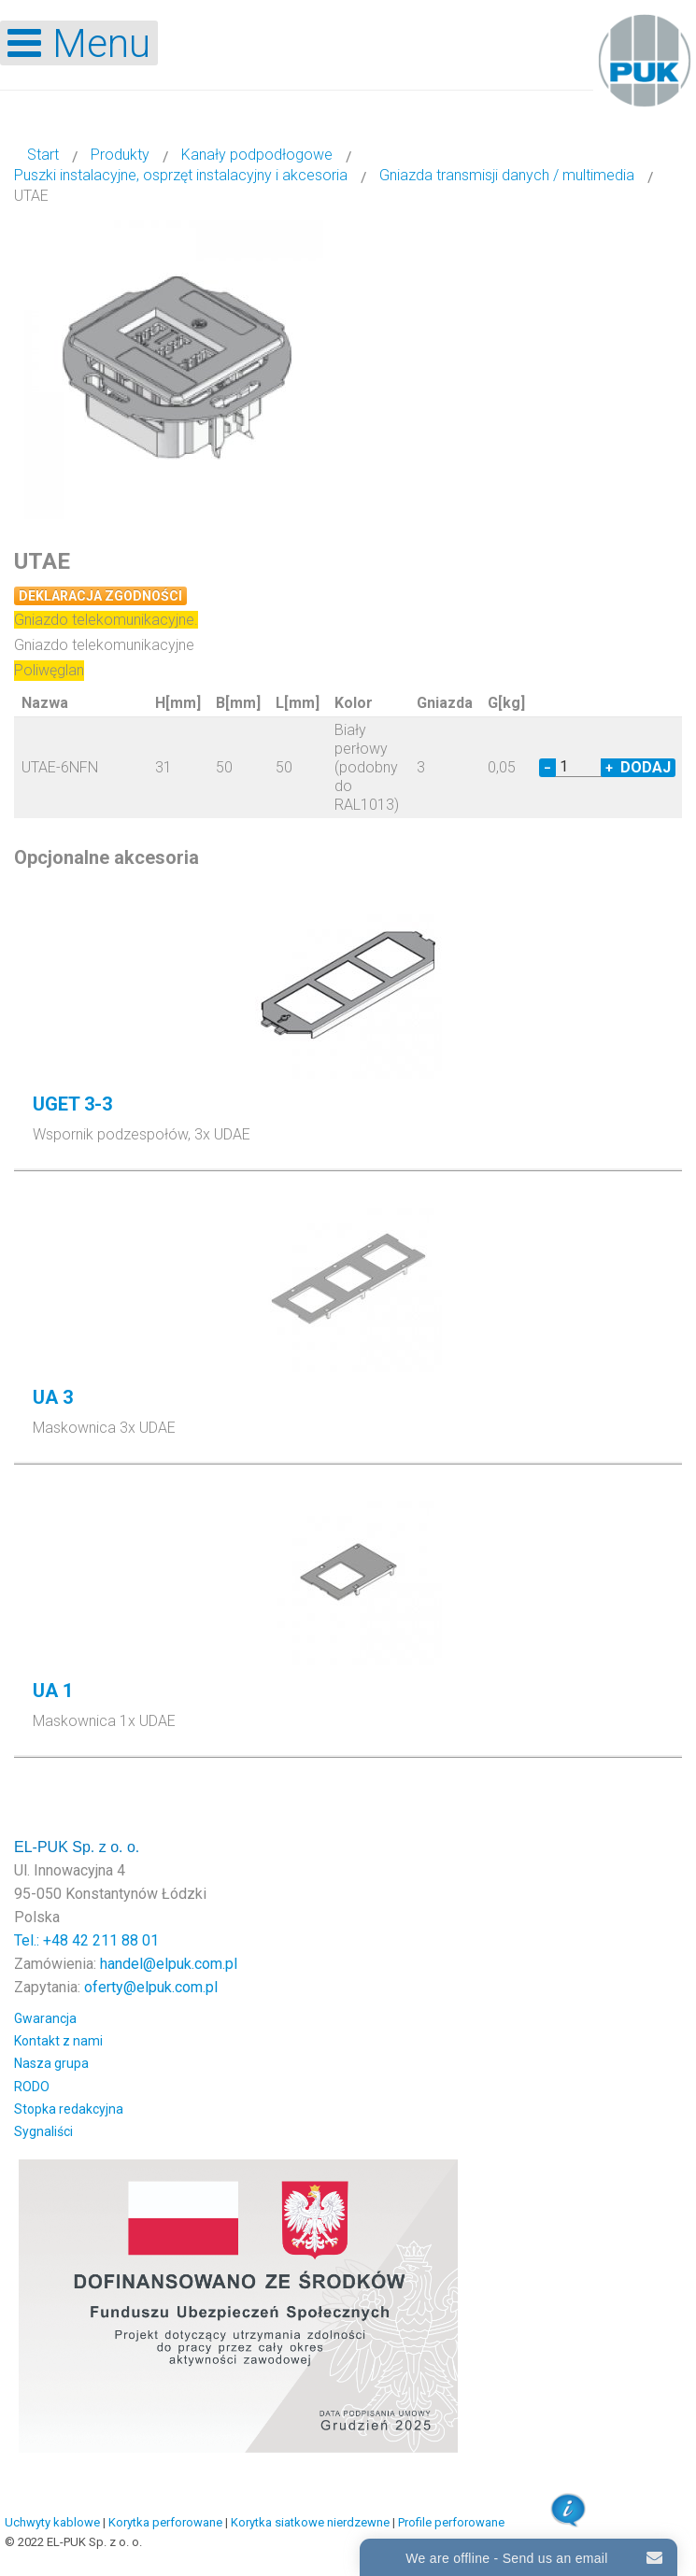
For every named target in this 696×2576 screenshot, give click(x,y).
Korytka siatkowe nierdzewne (310, 2522)
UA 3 (53, 1397)
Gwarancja (45, 2018)
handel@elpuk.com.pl (168, 1964)
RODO (32, 2086)
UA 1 (53, 1690)
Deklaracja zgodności (100, 595)
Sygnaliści (43, 2131)
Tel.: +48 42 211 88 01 (86, 1940)
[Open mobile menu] (79, 43)
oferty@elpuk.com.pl (151, 1987)
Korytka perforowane (165, 2522)
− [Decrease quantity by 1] (547, 767)
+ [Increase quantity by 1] (609, 767)
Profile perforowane (451, 2522)
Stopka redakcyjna (68, 2109)
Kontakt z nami (58, 2040)
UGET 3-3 (72, 1104)
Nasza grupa (51, 2063)
